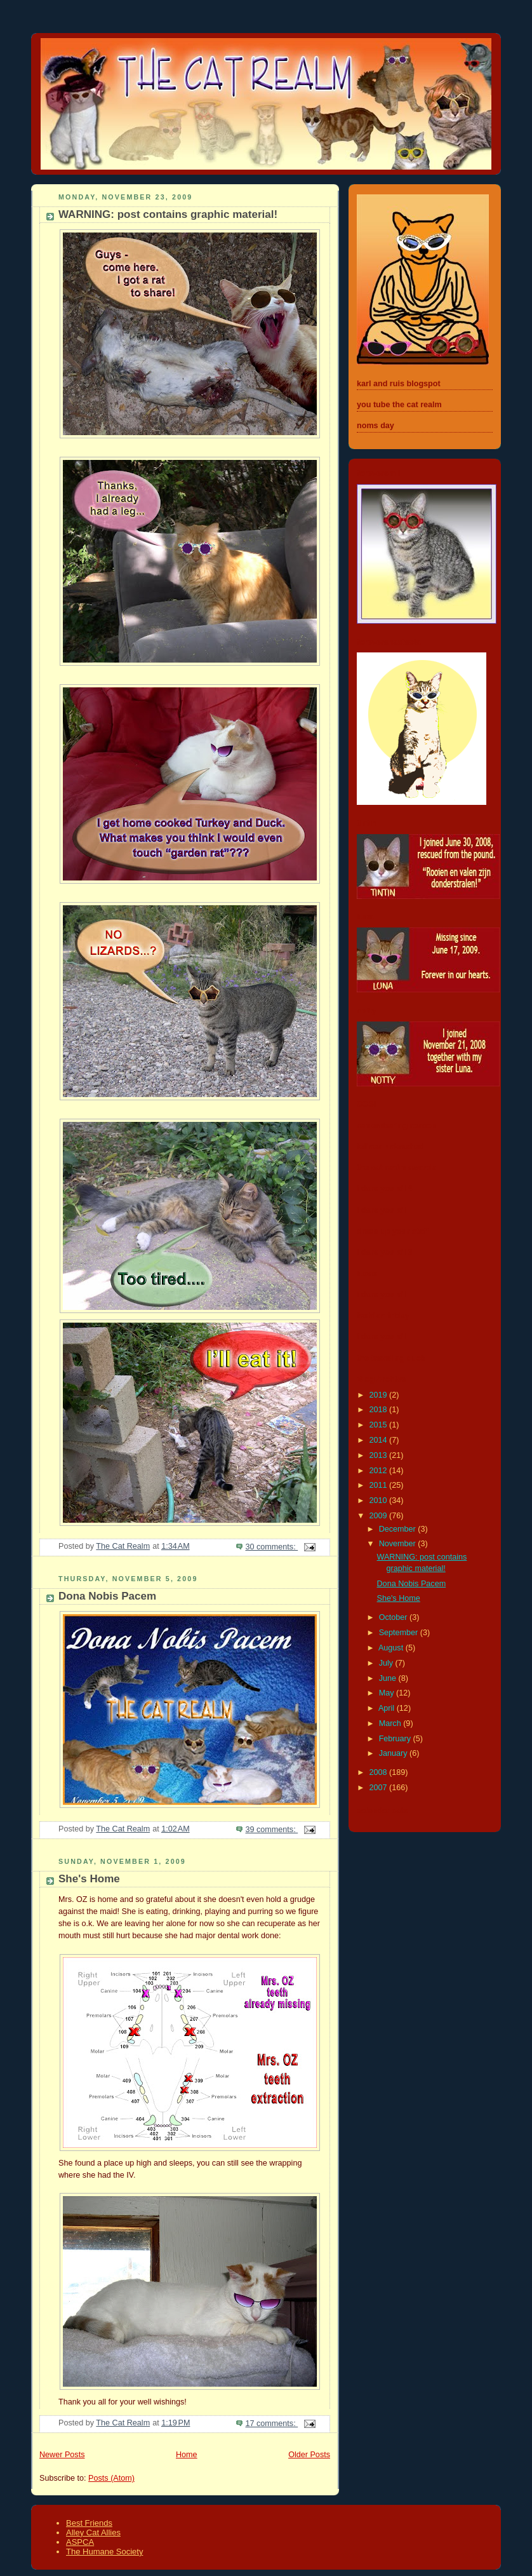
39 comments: (271, 1829)
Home (186, 2454)
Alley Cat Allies (93, 2532)
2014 (379, 1440)
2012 (379, 1470)
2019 (379, 1395)
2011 (379, 1485)
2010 (379, 1500)
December (398, 1529)
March (391, 1723)
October (394, 1617)
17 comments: (271, 2423)
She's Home (89, 1879)
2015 (379, 1424)
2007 (379, 1787)
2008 (379, 1772)
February (396, 1738)
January (394, 1753)
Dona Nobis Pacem (107, 1596)
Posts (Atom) (111, 2478)
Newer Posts (61, 2454)
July (387, 1663)
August (392, 1647)
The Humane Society (104, 2551)
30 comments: (271, 1546)
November (398, 1543)
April (387, 1708)
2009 (379, 1515)
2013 (379, 1455)
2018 (379, 1409)
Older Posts (309, 2454)
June (389, 1678)
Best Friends (89, 2523)
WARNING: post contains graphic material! (167, 214)
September (399, 1632)
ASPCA (80, 2542)
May (387, 1693)
